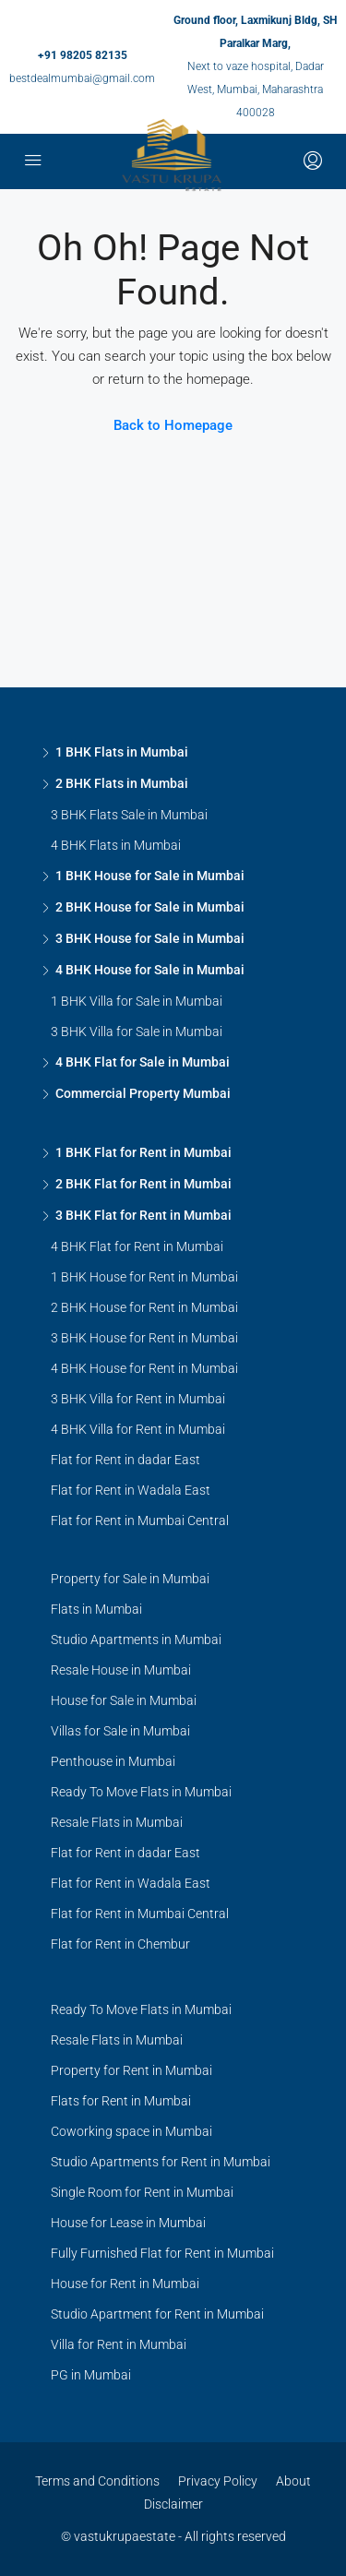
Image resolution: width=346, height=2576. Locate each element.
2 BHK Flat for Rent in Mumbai (143, 1183)
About (293, 2481)
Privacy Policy (217, 2481)
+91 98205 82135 (82, 55)
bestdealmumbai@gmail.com (82, 78)
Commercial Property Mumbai (143, 1093)
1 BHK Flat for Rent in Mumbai (143, 1152)
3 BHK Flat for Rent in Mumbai (143, 1215)
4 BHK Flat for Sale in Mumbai (142, 1062)
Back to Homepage (173, 425)
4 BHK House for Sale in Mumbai (150, 969)
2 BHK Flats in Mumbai (121, 783)
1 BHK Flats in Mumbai (121, 752)
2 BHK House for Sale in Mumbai (150, 907)
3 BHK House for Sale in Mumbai (150, 938)
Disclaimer (173, 2504)
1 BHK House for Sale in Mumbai (150, 875)
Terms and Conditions (97, 2481)
